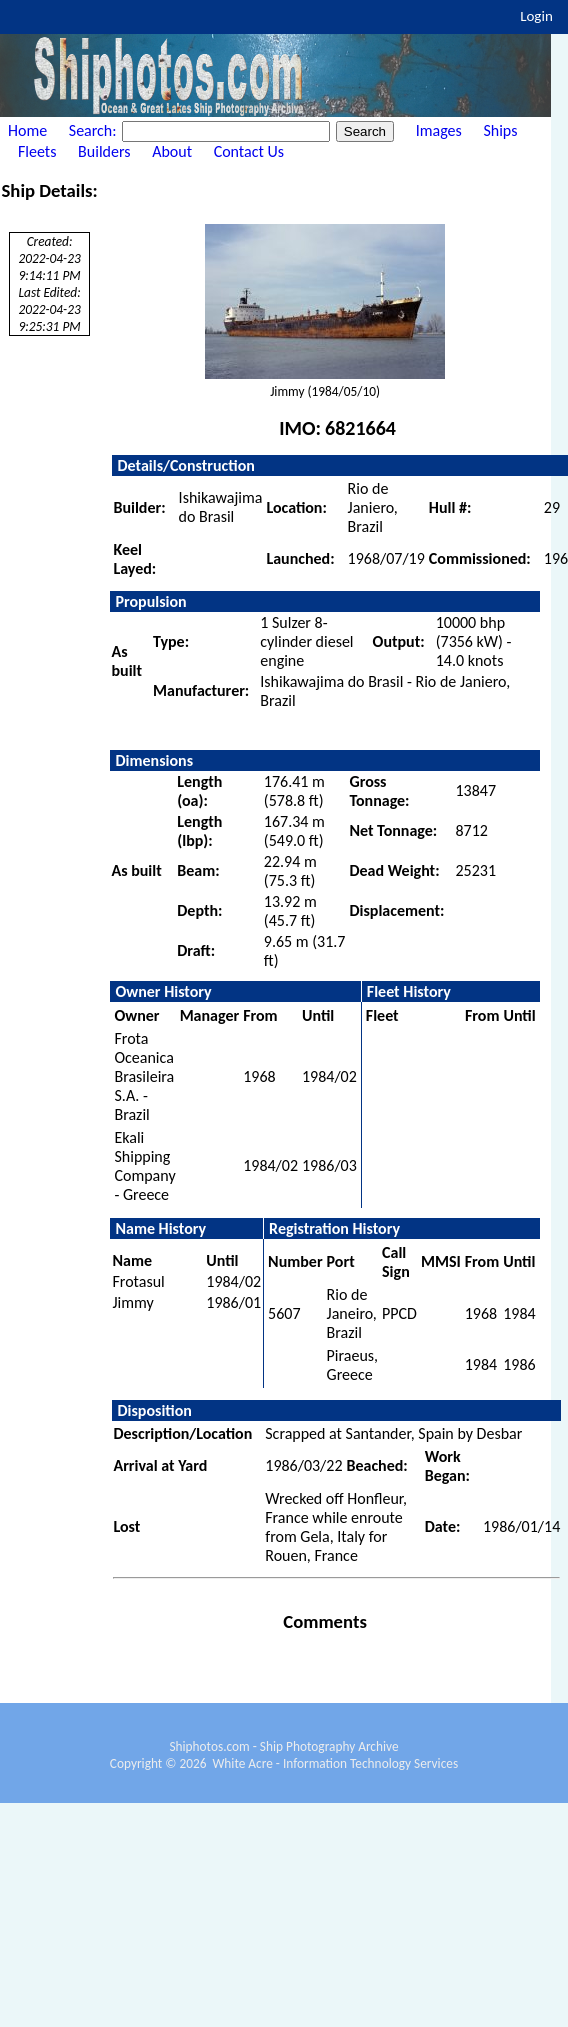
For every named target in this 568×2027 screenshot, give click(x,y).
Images (439, 130)
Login (536, 16)
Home (27, 130)
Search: (94, 130)
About (172, 151)
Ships (500, 130)
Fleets (37, 151)
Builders (104, 151)
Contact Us (249, 151)
